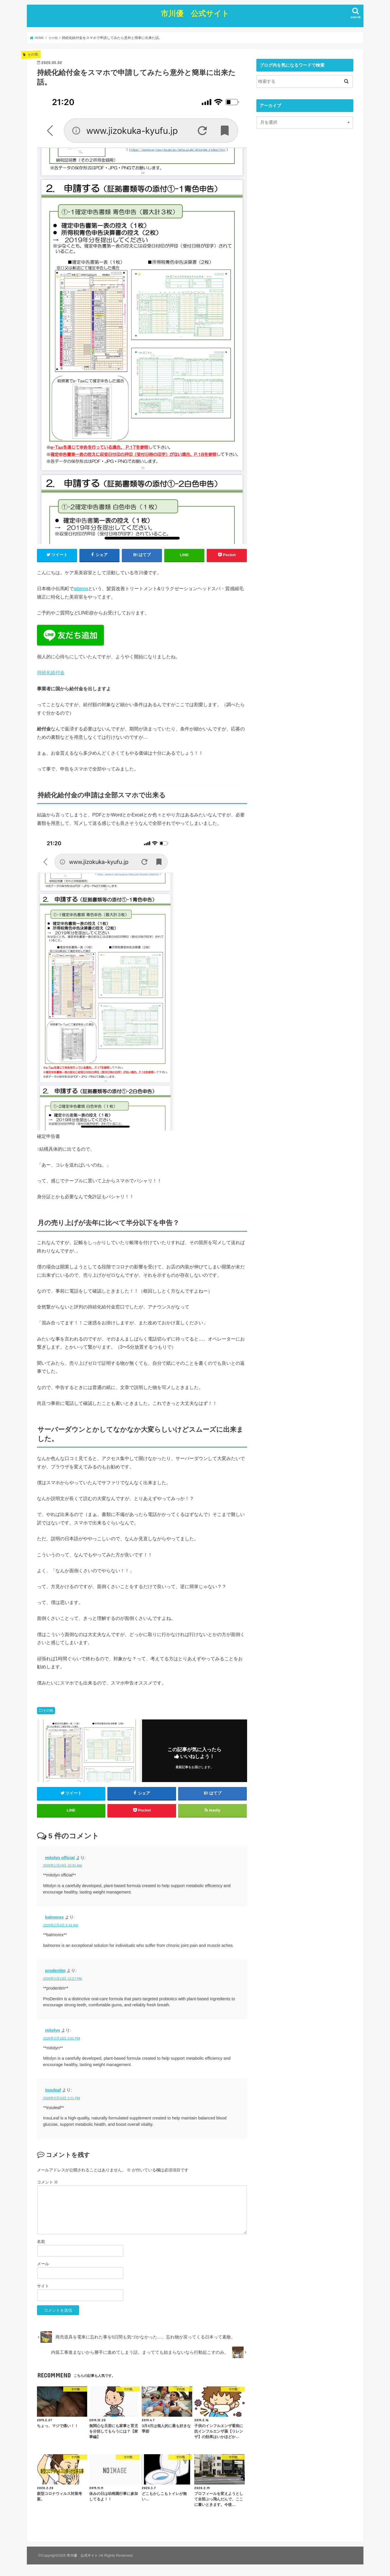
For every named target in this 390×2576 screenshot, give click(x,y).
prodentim (55, 1973)
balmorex (54, 1919)
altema (81, 586)
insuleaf (53, 2092)
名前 (41, 2244)
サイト (43, 2288)
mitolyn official (59, 1859)
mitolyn (52, 2032)
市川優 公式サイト (195, 12)
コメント (47, 2184)
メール (43, 2266)
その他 (48, 1709)
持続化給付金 (51, 670)
